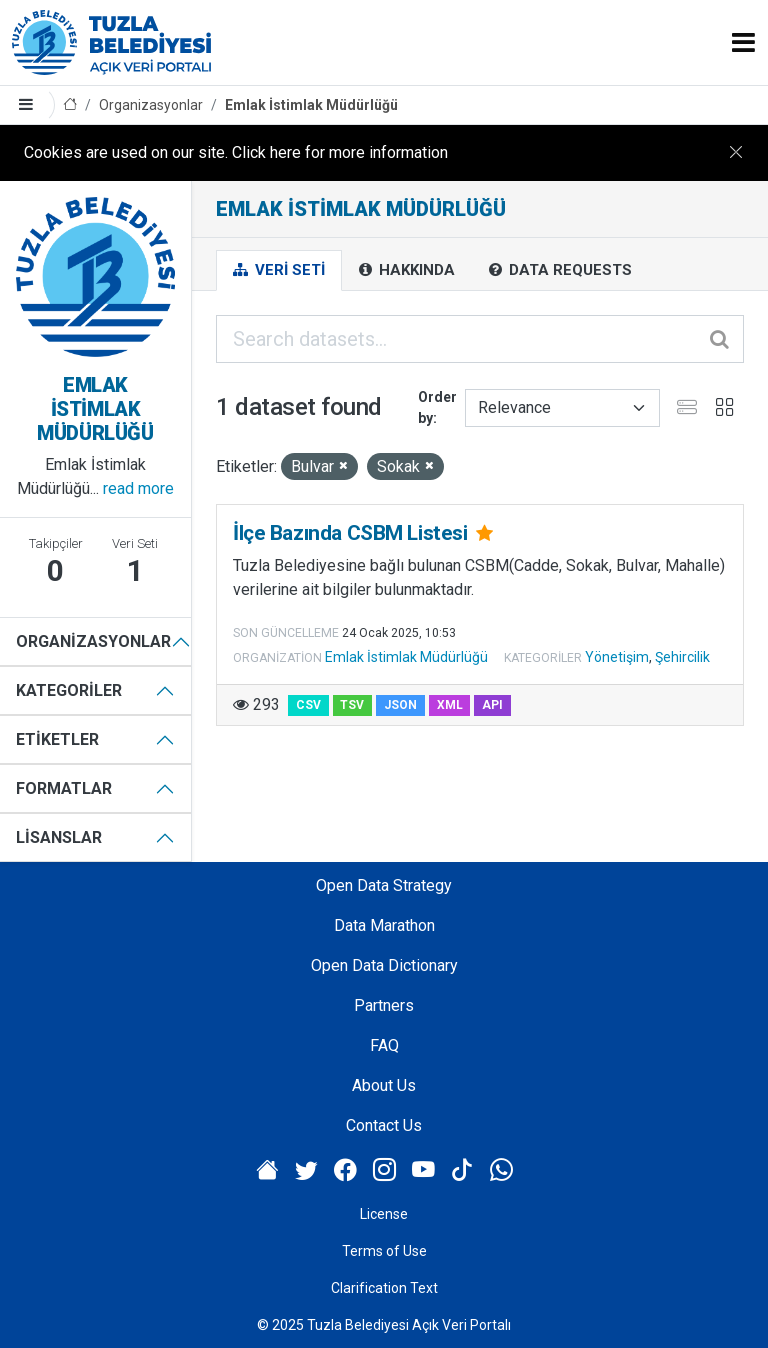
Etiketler (57, 739)
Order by (437, 407)
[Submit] (721, 339)
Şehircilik (682, 657)
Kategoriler (69, 690)
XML (450, 705)
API (492, 705)
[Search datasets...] (480, 339)
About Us (384, 1085)
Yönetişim (617, 657)
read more (138, 488)
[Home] (70, 105)
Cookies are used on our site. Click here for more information (236, 152)
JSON (400, 705)
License (384, 1214)
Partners (384, 1005)
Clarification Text (384, 1288)
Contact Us (384, 1125)
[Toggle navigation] (743, 42)
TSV (352, 705)
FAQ (384, 1045)
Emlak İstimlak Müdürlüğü (311, 105)
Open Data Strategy (384, 885)
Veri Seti (279, 270)
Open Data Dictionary (384, 965)
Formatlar (64, 788)
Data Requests (560, 270)
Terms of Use (384, 1251)
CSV (308, 705)
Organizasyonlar (151, 105)
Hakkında (407, 270)
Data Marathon (384, 925)
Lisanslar (59, 837)
